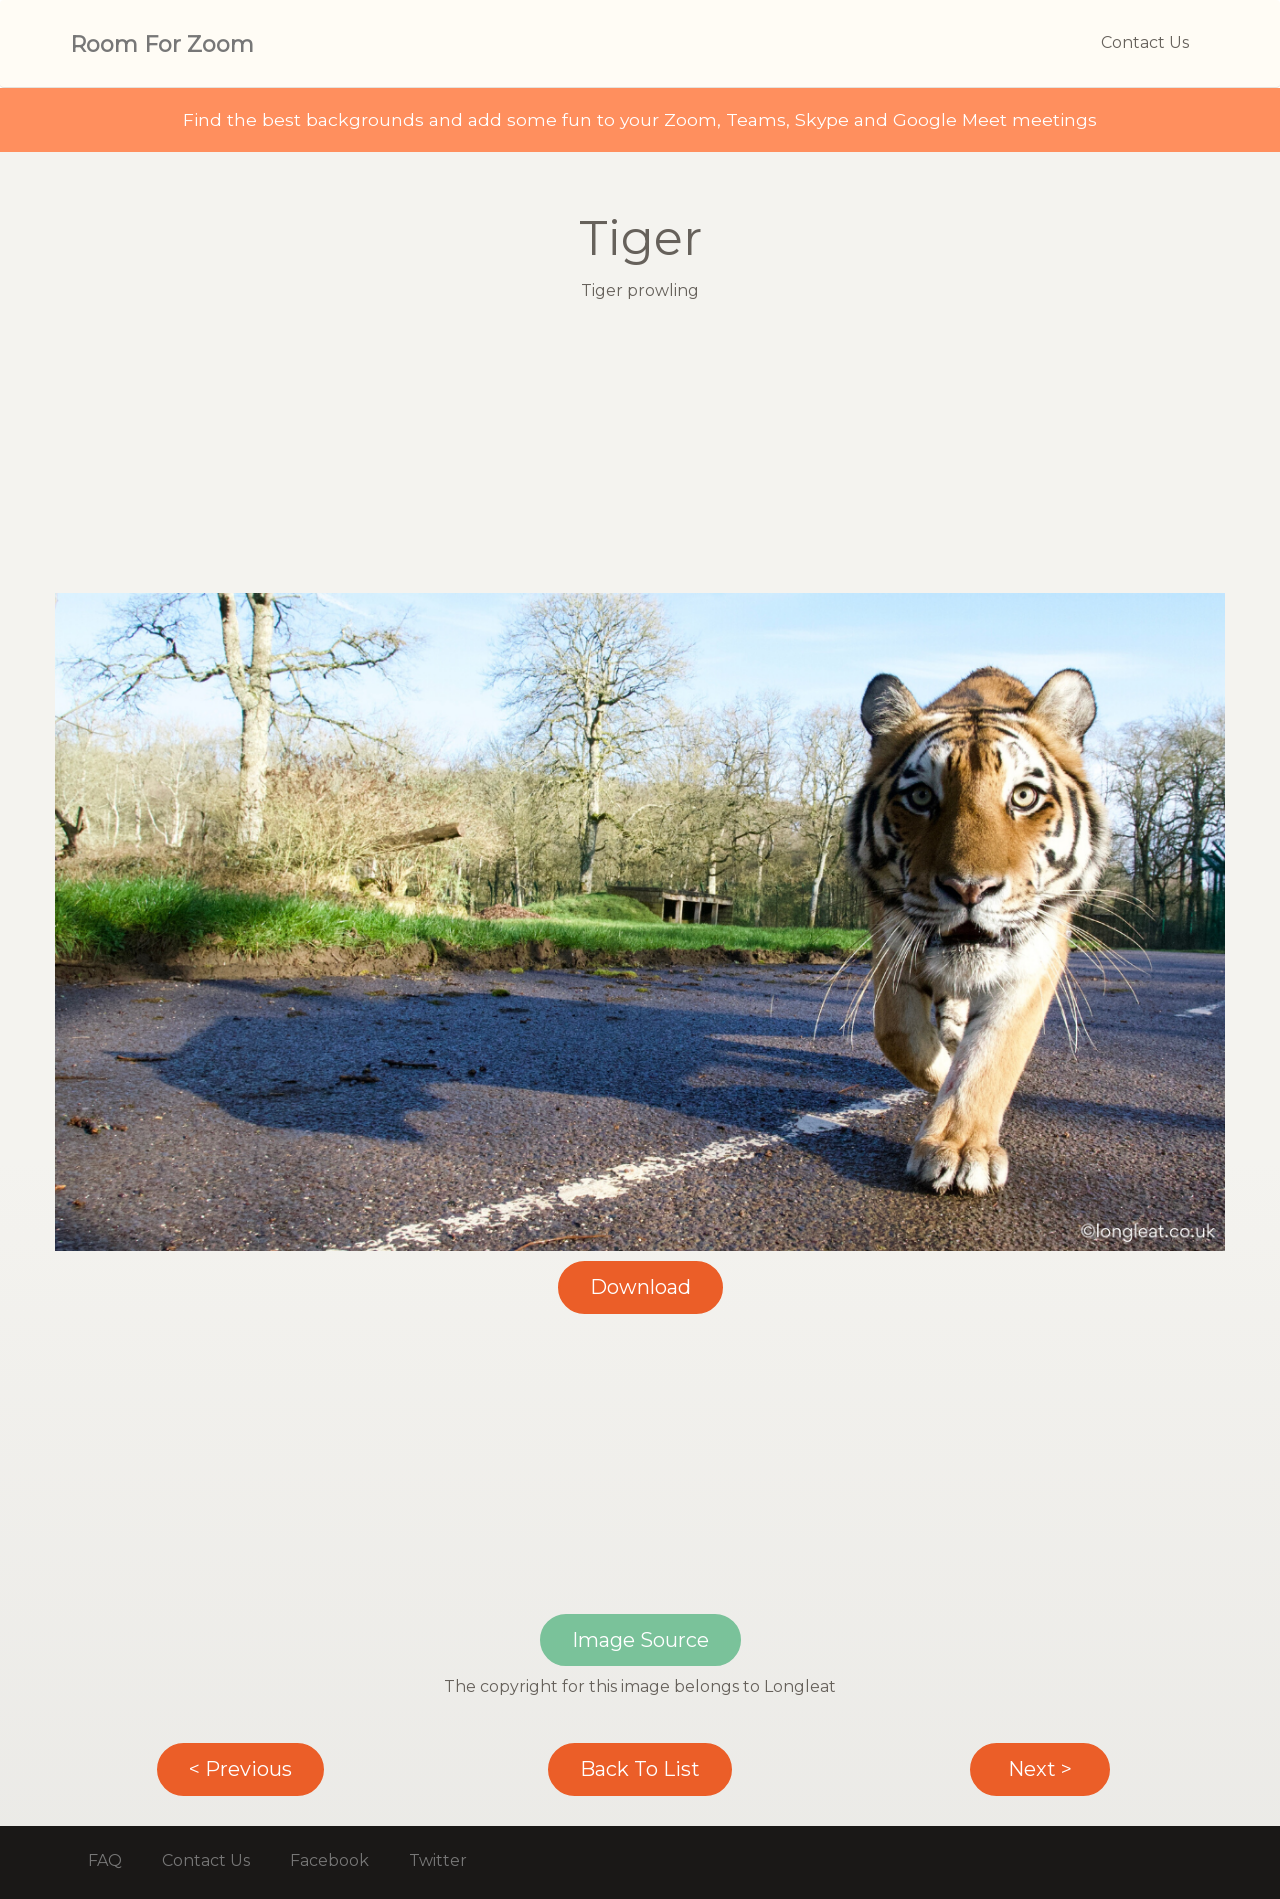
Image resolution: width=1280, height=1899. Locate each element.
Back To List (640, 1769)
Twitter (438, 1860)
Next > (1040, 1769)
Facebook (329, 1860)
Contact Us (1145, 42)
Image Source (640, 1640)
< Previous (240, 1769)
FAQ (105, 1860)
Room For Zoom (162, 44)
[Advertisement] (640, 453)
